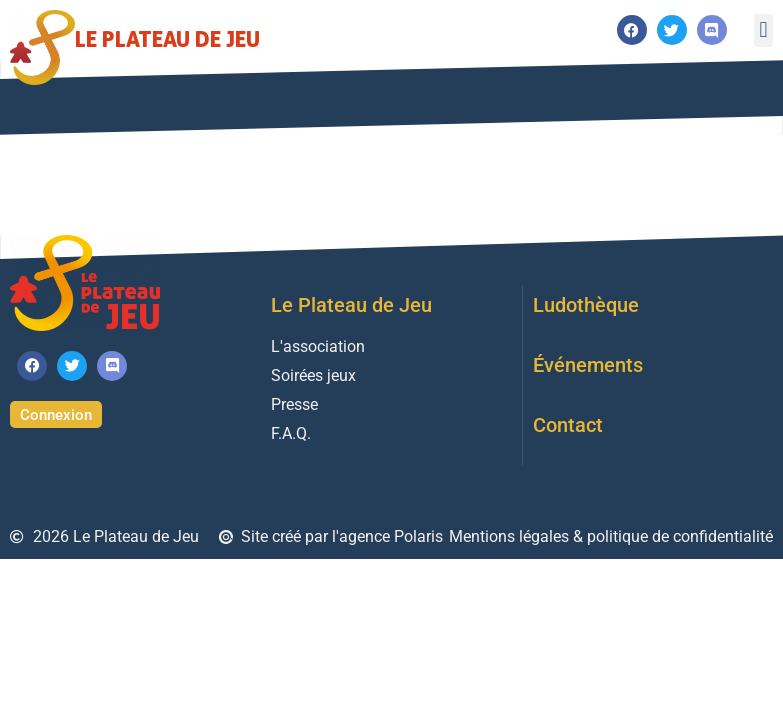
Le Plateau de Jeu (167, 38)
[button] (763, 30)
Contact (568, 425)
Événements (588, 365)
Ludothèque (586, 305)
